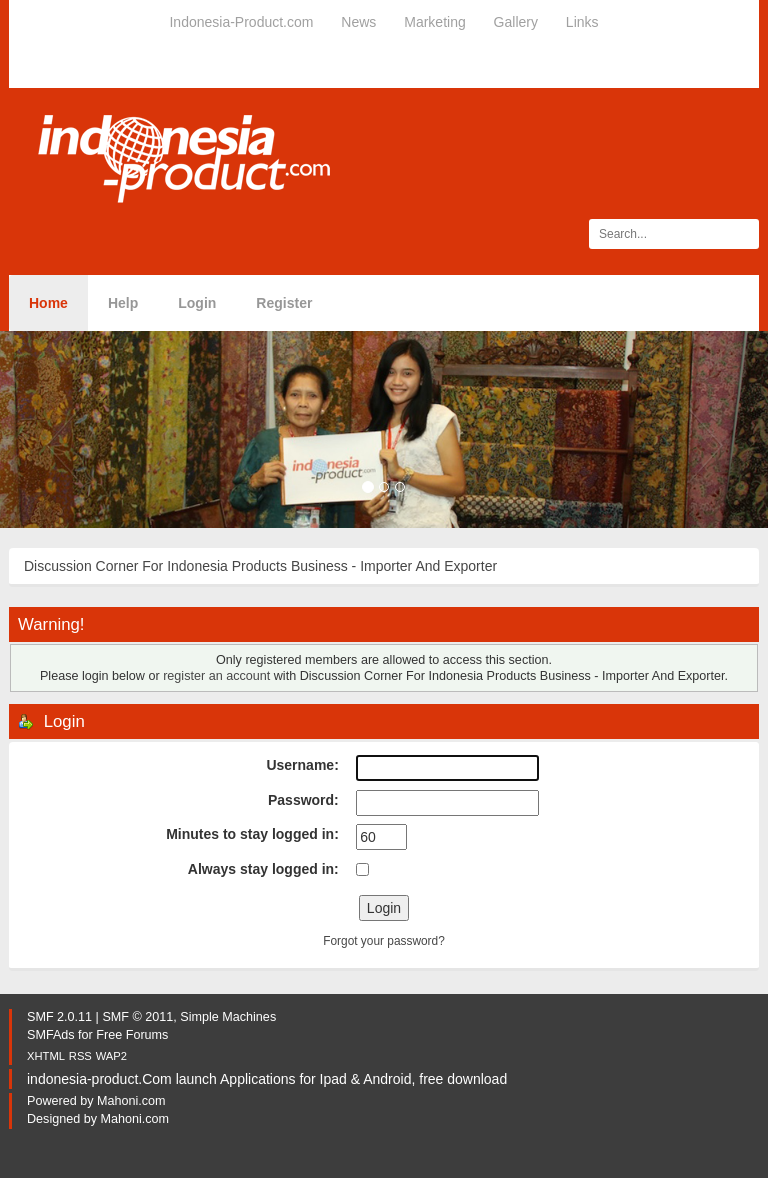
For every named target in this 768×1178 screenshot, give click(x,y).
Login (197, 303)
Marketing (434, 22)
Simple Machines (228, 1017)
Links (582, 22)
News (358, 22)
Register (284, 303)
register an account (216, 676)
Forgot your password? (384, 941)
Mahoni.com (131, 1101)
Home (48, 303)
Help (123, 303)
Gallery (516, 22)
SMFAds (51, 1035)
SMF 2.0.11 (59, 1017)
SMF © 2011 (137, 1017)
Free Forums (132, 1035)
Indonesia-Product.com (241, 22)
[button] (57, 429)
